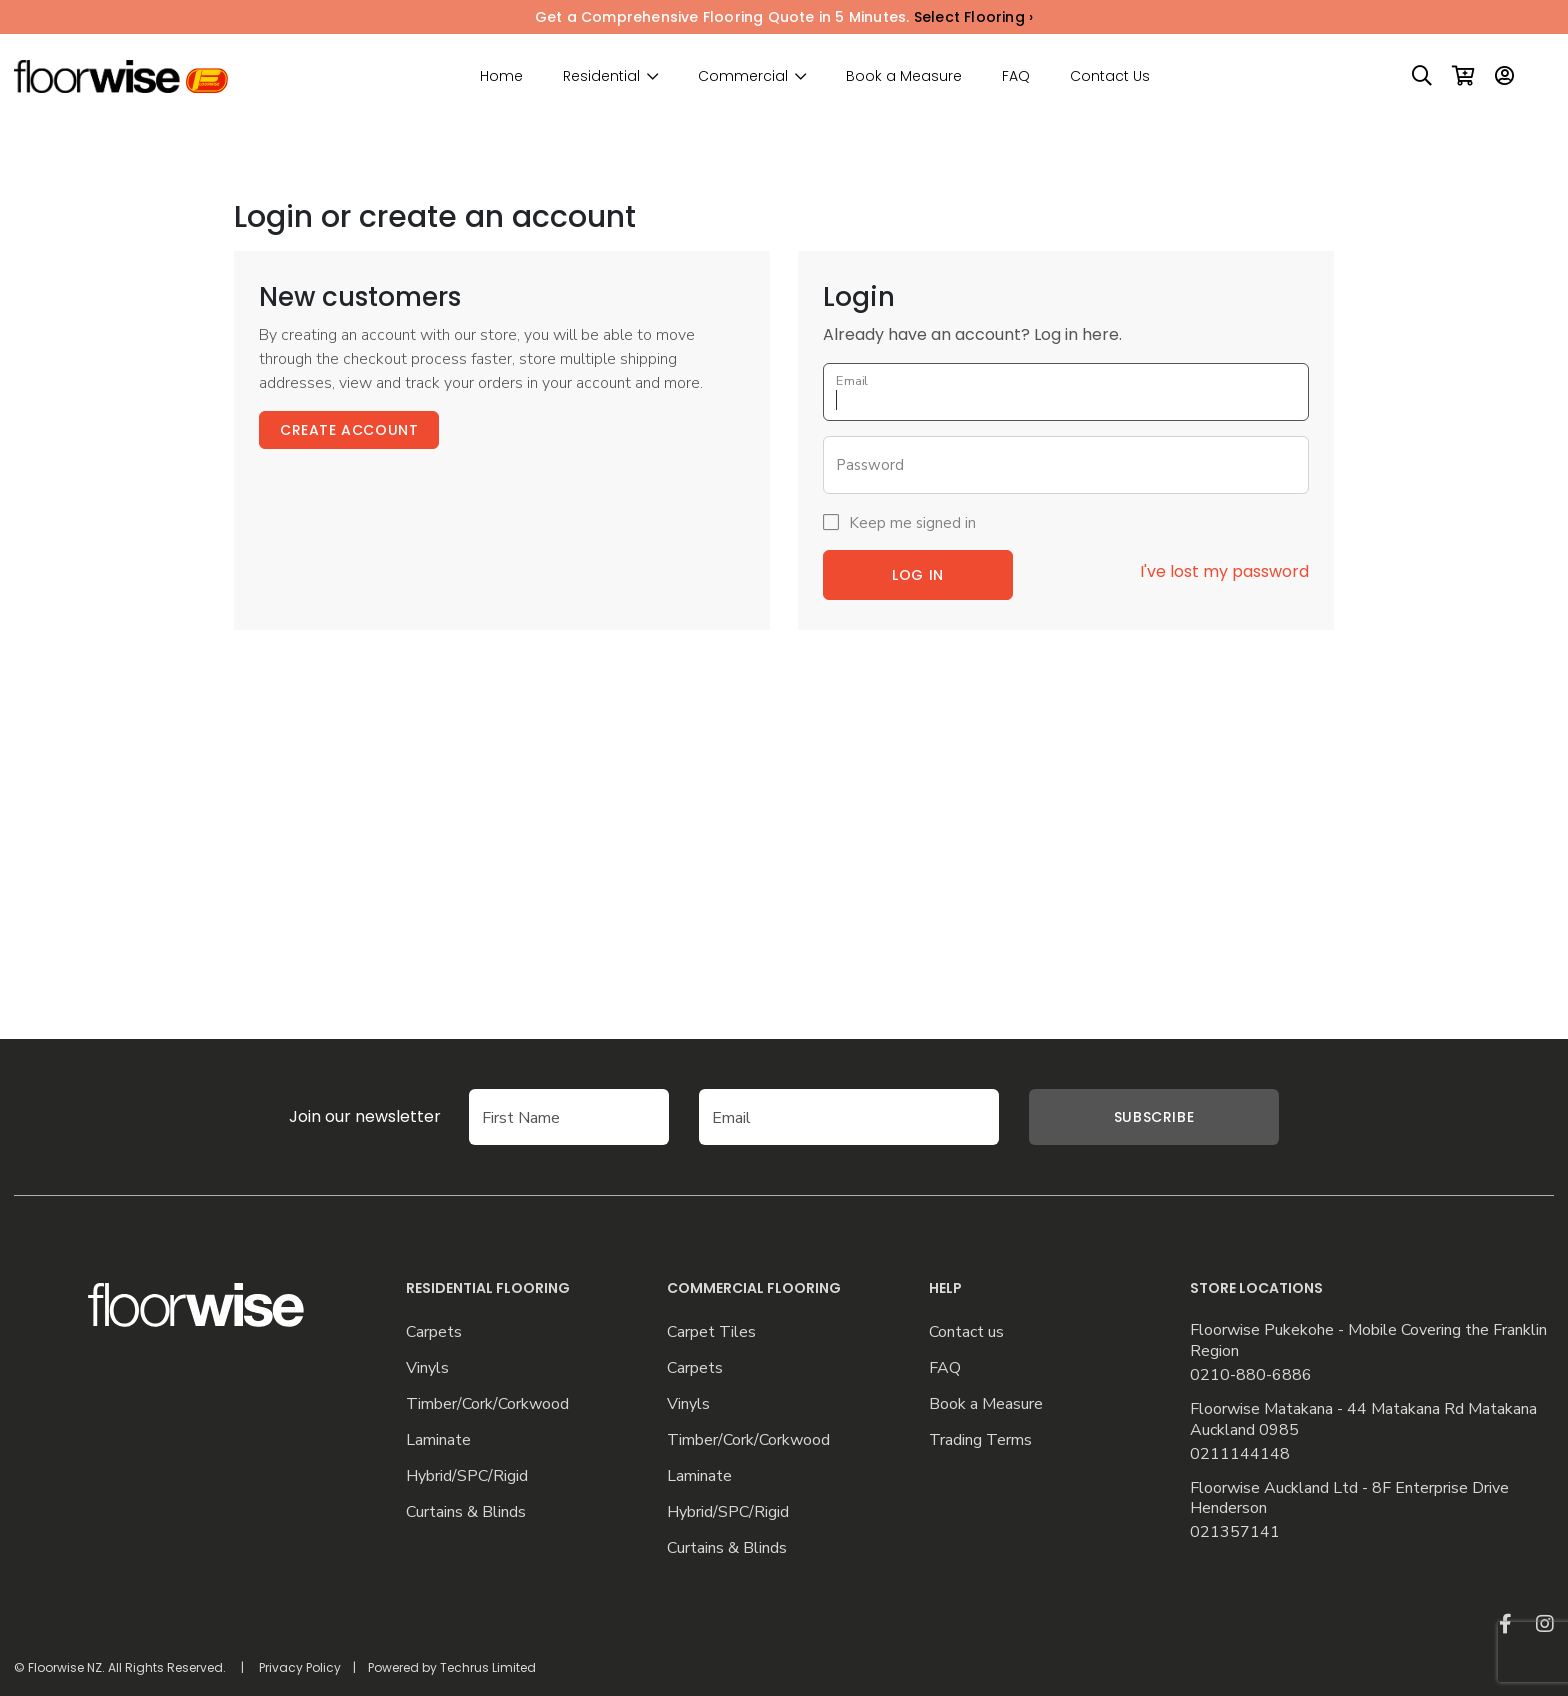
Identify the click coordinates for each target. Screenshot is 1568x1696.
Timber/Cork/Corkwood (487, 1404)
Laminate (438, 1440)
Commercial (743, 76)
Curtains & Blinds (466, 1512)
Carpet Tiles (711, 1332)
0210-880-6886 (1251, 1375)
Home (501, 76)
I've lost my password (1224, 571)
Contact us (966, 1332)
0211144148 (1240, 1454)
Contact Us (1110, 76)
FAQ (1016, 76)
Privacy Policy (300, 1667)
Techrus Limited (488, 1667)
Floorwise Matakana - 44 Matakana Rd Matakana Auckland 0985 (1363, 1420)
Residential (601, 76)
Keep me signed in (912, 523)
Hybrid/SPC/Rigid (467, 1476)
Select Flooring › (973, 17)
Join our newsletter (365, 1116)
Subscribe (1154, 1117)
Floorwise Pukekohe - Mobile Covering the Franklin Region (1368, 1341)
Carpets (434, 1332)
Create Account (349, 430)
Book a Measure (904, 76)
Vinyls (427, 1368)
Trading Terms (980, 1440)
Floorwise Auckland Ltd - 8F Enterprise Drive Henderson (1349, 1499)
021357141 (1235, 1532)
